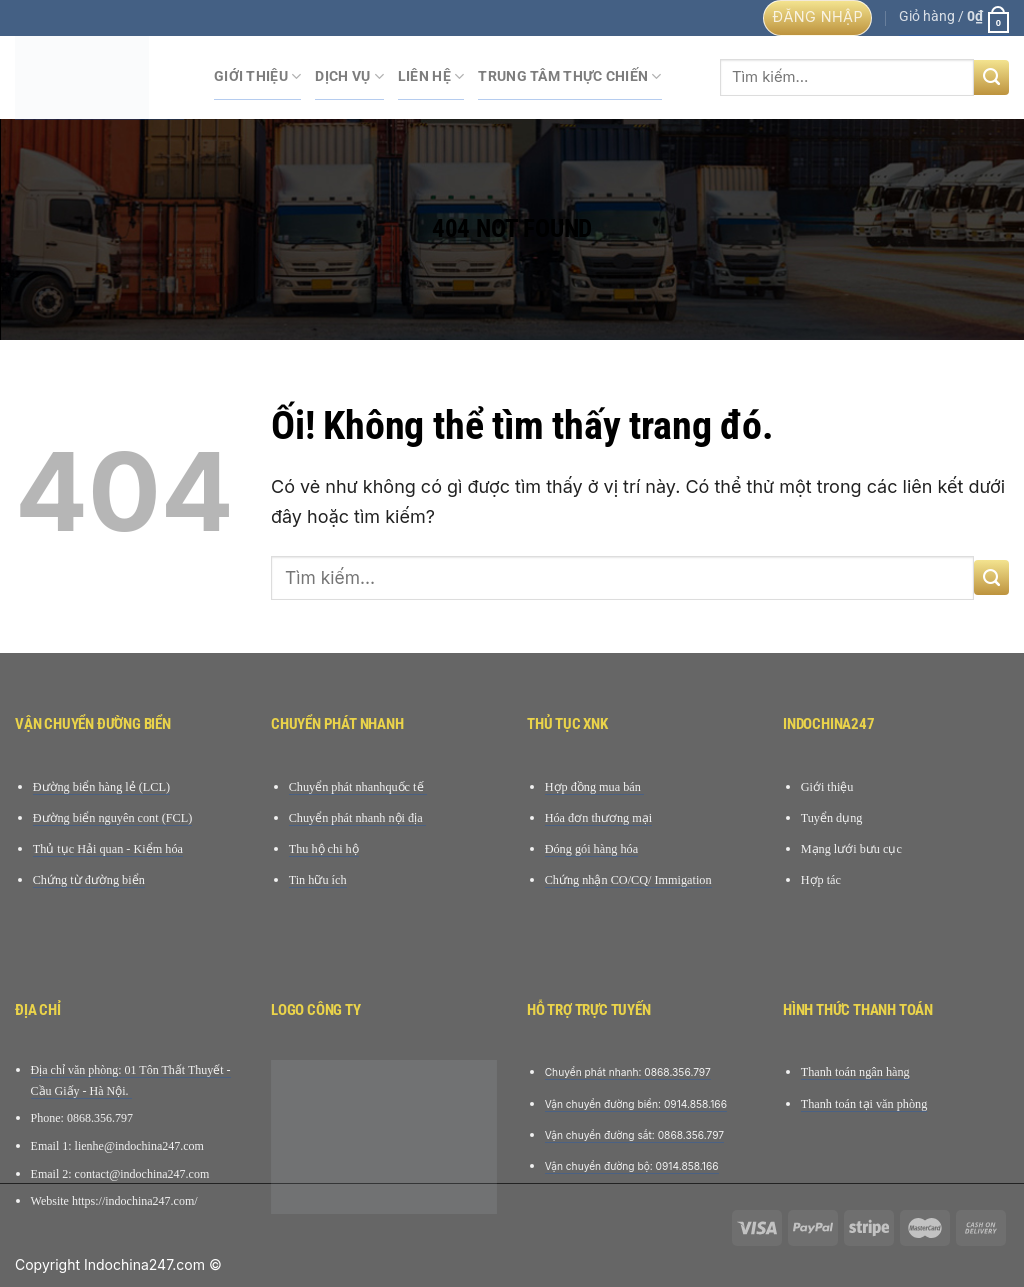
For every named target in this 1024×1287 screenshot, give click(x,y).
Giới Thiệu (257, 76)
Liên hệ (431, 76)
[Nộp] (991, 77)
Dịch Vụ (349, 76)
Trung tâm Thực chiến (569, 76)
